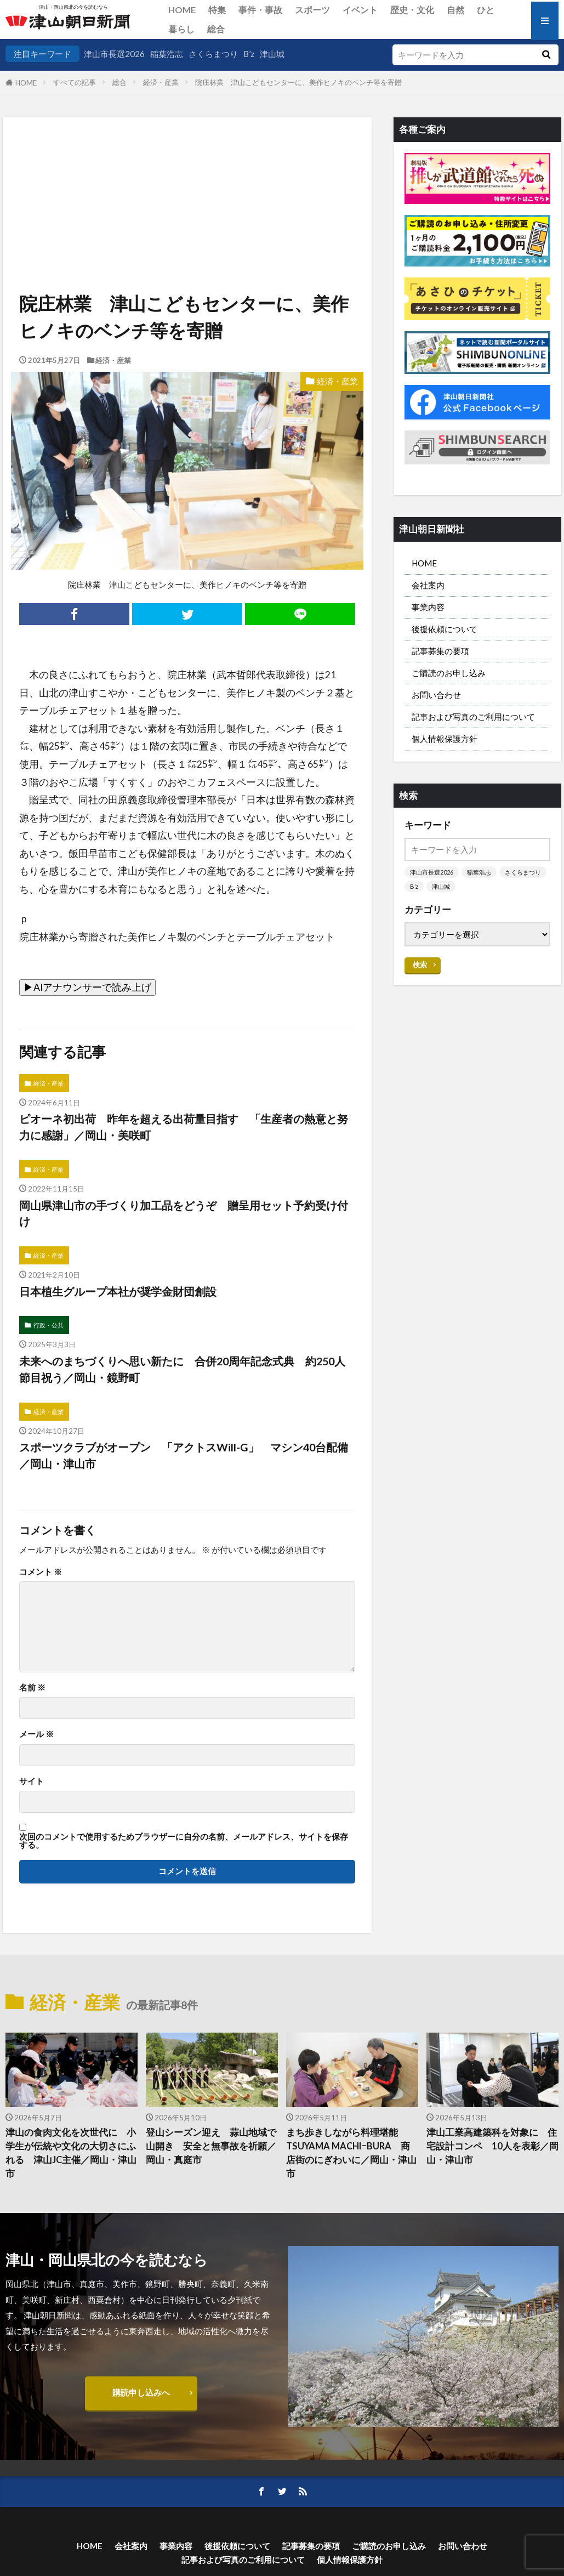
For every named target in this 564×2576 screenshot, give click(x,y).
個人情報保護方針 (444, 739)
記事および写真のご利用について (473, 717)
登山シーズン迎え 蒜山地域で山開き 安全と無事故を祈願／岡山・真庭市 (211, 2146)
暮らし (181, 29)
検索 (420, 964)
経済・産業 (161, 82)
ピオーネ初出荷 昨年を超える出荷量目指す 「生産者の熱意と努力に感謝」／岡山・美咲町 (183, 1127)
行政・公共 (48, 1325)
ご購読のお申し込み (449, 673)
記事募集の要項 (440, 651)
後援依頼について (444, 629)
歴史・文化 (412, 9)
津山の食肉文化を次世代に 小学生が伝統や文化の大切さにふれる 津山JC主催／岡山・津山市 (70, 2152)
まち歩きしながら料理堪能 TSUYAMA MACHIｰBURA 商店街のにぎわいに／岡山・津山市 (351, 2152)
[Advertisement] (186, 173)
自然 (455, 9)
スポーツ (312, 9)
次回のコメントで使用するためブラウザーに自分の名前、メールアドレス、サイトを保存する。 (183, 1840)
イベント (360, 9)
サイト (31, 1781)
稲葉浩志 (166, 54)
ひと (485, 9)
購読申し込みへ (141, 2392)
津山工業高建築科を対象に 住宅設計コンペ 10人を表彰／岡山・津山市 (492, 2146)
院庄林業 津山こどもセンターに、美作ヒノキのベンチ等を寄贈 (298, 82)
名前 (32, 1687)
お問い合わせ (436, 695)
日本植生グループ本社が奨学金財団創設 (118, 1291)
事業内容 (428, 607)
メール (36, 1734)
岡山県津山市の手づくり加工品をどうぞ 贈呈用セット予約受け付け (183, 1213)
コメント (40, 1572)
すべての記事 (74, 82)
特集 (217, 9)
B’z (248, 54)
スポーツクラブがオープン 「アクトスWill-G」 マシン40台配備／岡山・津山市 (183, 1455)
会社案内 (428, 585)
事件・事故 (260, 9)
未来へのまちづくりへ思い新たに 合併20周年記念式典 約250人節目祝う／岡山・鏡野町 (182, 1369)
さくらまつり (213, 54)
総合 (216, 29)
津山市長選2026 (114, 54)
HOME (182, 9)
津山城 (272, 54)
